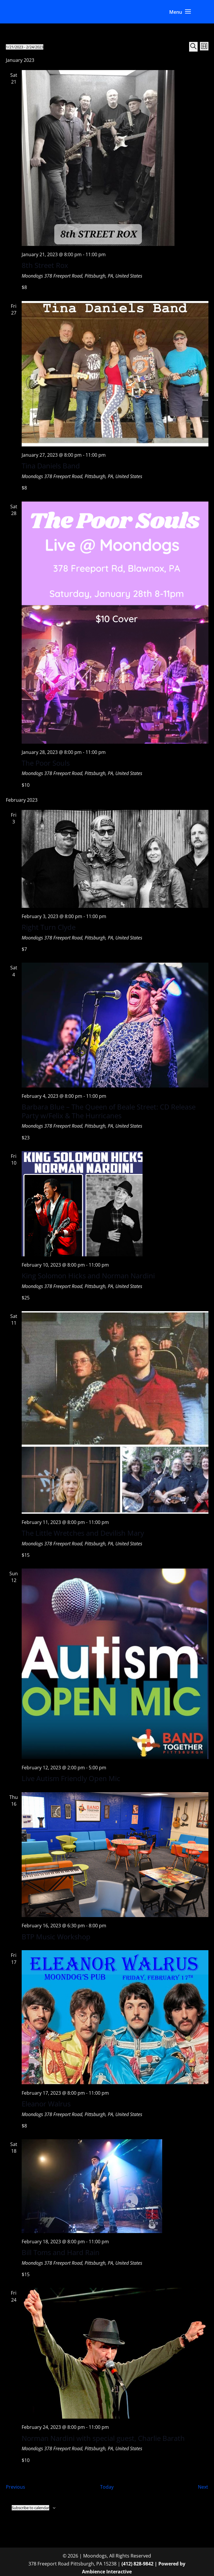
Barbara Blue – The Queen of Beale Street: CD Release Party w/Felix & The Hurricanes (109, 1111)
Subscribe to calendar (30, 2507)
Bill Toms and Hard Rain (61, 2252)
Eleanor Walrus (46, 2103)
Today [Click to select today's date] (107, 2487)
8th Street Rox (45, 265)
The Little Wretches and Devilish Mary (83, 1533)
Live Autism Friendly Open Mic (71, 1778)
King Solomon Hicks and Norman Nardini (88, 1275)
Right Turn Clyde (49, 927)
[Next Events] (203, 2487)
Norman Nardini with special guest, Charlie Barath (103, 2438)
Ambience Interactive (107, 2571)
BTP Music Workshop (56, 1936)
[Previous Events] (15, 2487)
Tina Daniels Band (51, 465)
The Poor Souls (46, 763)
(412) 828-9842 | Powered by (153, 2563)
